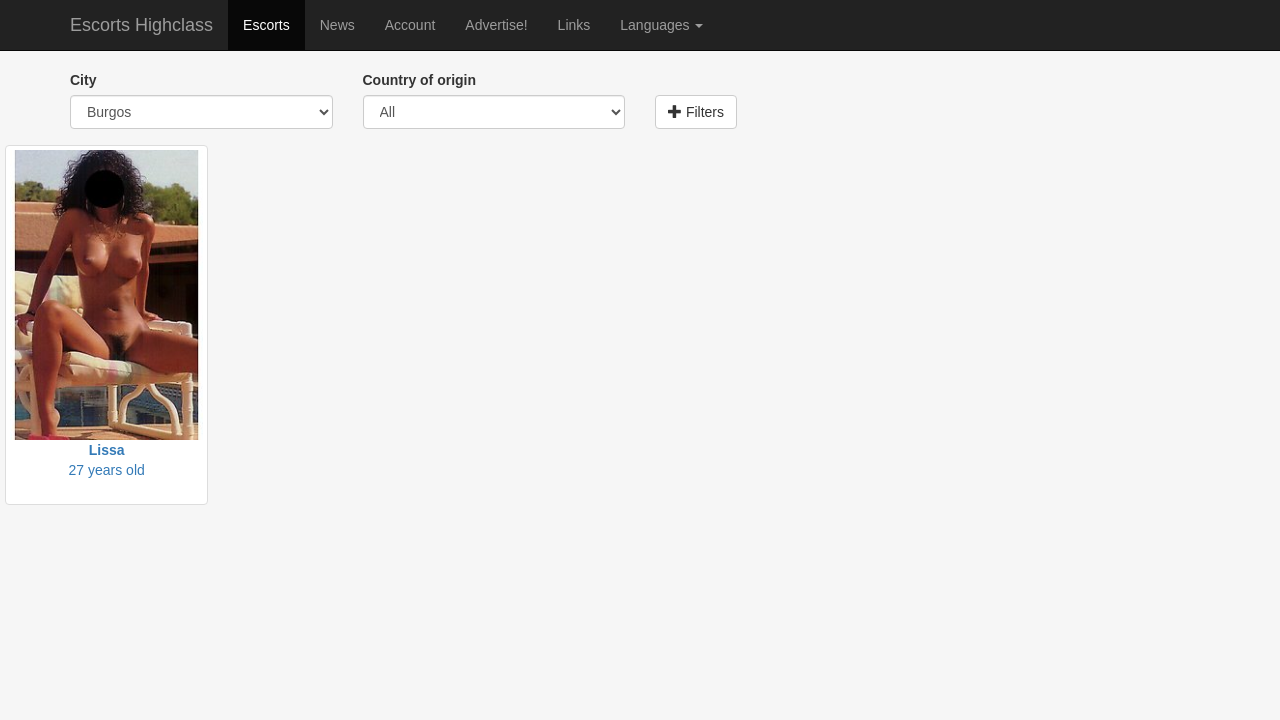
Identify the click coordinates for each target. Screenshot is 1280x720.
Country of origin (420, 80)
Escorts (266, 25)
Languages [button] (661, 25)
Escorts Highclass (141, 25)
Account (410, 25)
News (337, 25)
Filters (696, 112)
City (83, 80)
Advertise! (496, 25)
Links (574, 25)
